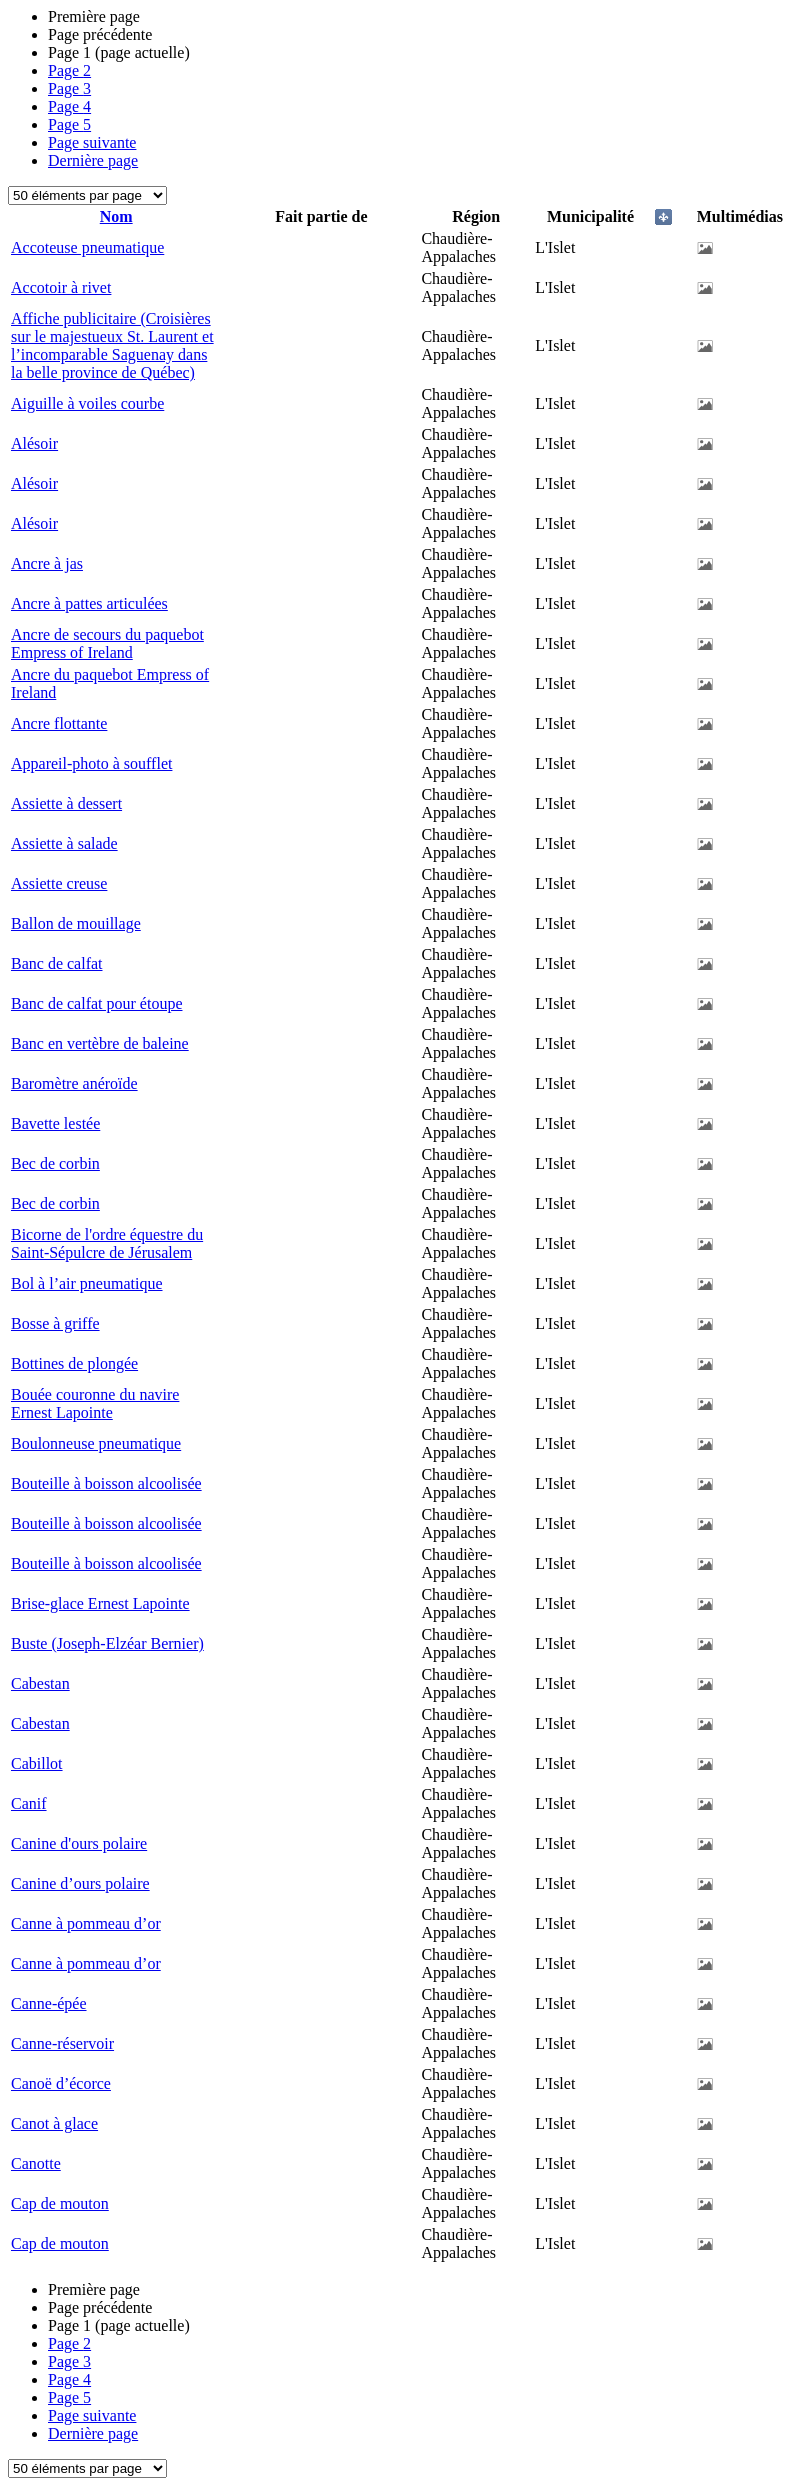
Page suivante (92, 142)
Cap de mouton (60, 2203)
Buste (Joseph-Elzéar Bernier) (107, 1643)
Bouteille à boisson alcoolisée (106, 1483)
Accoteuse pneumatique (87, 247)
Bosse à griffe (55, 1323)
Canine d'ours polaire (79, 1843)
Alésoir (34, 443)
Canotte (36, 2163)
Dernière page (93, 160)
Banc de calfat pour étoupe (96, 1003)
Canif (29, 1803)
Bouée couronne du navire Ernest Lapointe (95, 1403)
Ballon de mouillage (76, 923)
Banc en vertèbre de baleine (100, 1043)
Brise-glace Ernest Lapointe (100, 1603)
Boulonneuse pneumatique (96, 1443)
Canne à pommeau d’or (86, 1923)
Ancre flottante (59, 723)
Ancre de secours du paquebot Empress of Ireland (107, 643)
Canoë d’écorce (61, 2083)
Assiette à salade (64, 843)
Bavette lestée (55, 1123)
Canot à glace (54, 2123)
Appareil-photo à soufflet (91, 763)
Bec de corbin (55, 1163)
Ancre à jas (47, 563)
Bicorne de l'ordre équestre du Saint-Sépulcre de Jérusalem (107, 1243)
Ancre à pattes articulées (89, 603)
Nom (116, 216)
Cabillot (37, 1763)
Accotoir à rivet (61, 287)
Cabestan (40, 1683)
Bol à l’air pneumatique (87, 1283)
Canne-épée (49, 2003)
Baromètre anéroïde (74, 1083)
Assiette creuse (59, 883)
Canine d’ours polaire (80, 1883)
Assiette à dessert (66, 803)
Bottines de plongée (74, 1363)
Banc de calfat (57, 963)
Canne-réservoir (62, 2043)
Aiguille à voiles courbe (87, 403)
